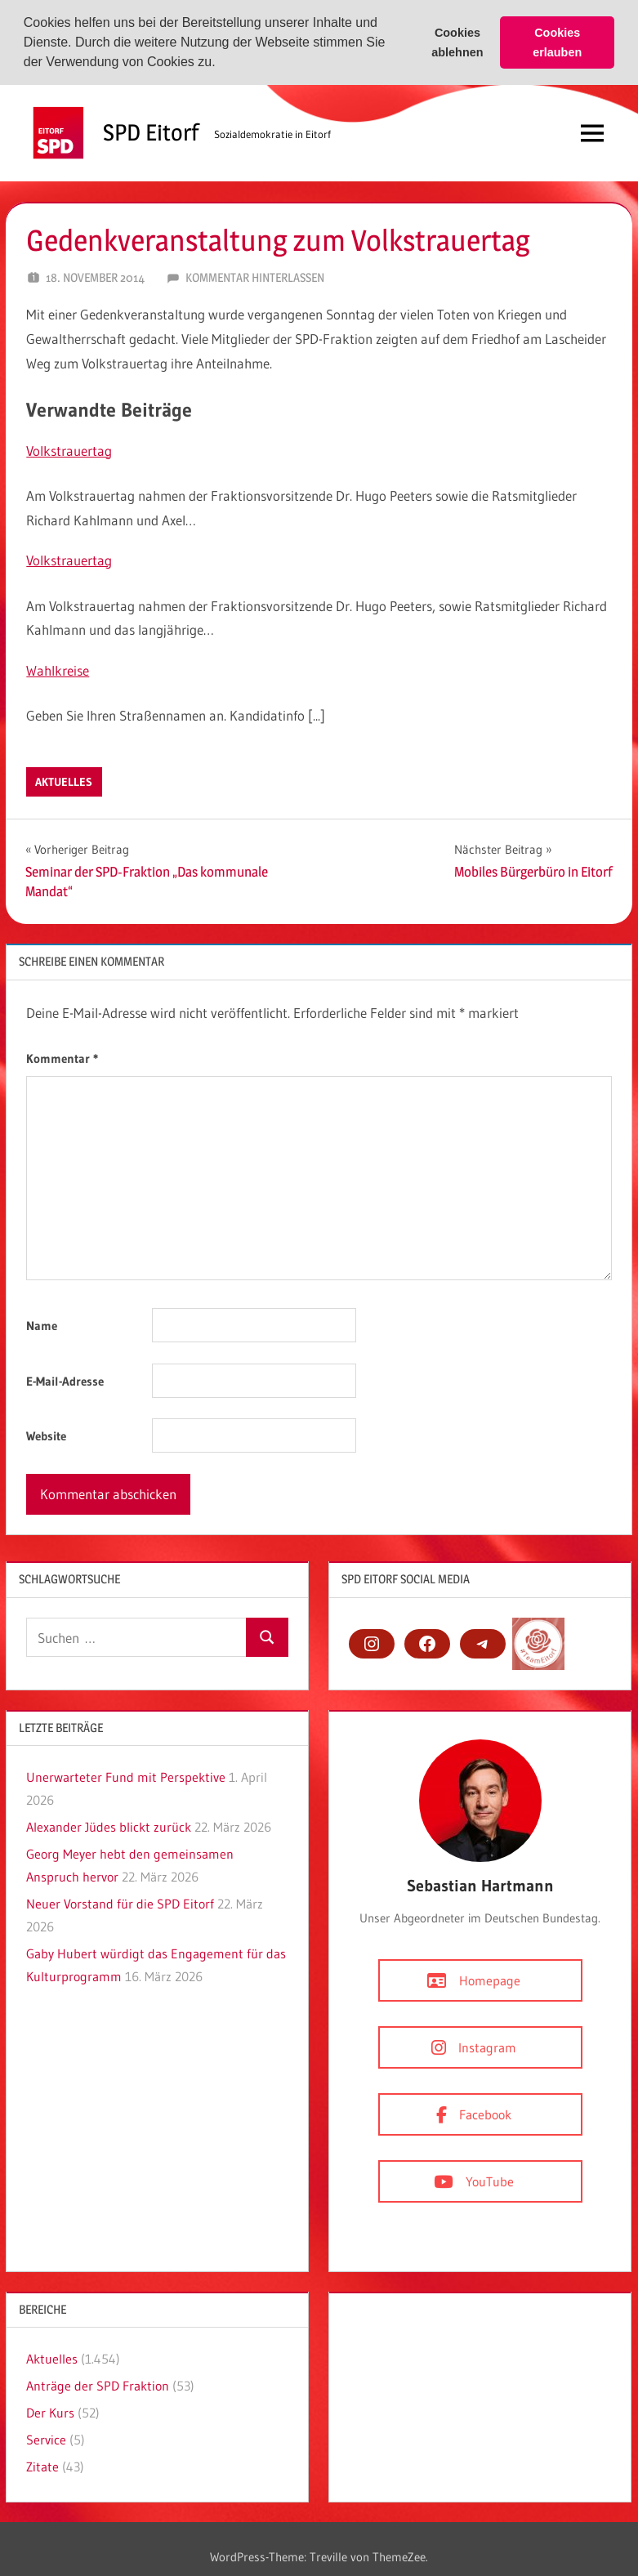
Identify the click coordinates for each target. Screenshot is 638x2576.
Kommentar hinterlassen (254, 276)
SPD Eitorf (151, 132)
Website (46, 1436)
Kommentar (62, 1058)
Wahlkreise (57, 669)
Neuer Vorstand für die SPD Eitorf (120, 1903)
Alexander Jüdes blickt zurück (108, 1827)
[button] (221, 63)
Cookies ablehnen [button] (457, 42)
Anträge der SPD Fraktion (97, 2385)
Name (41, 1325)
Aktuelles (63, 781)
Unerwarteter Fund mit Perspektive (125, 1777)
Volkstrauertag (69, 449)
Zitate (42, 2466)
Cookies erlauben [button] (557, 42)
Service (46, 2439)
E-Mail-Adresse (65, 1380)
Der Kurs (50, 2412)
